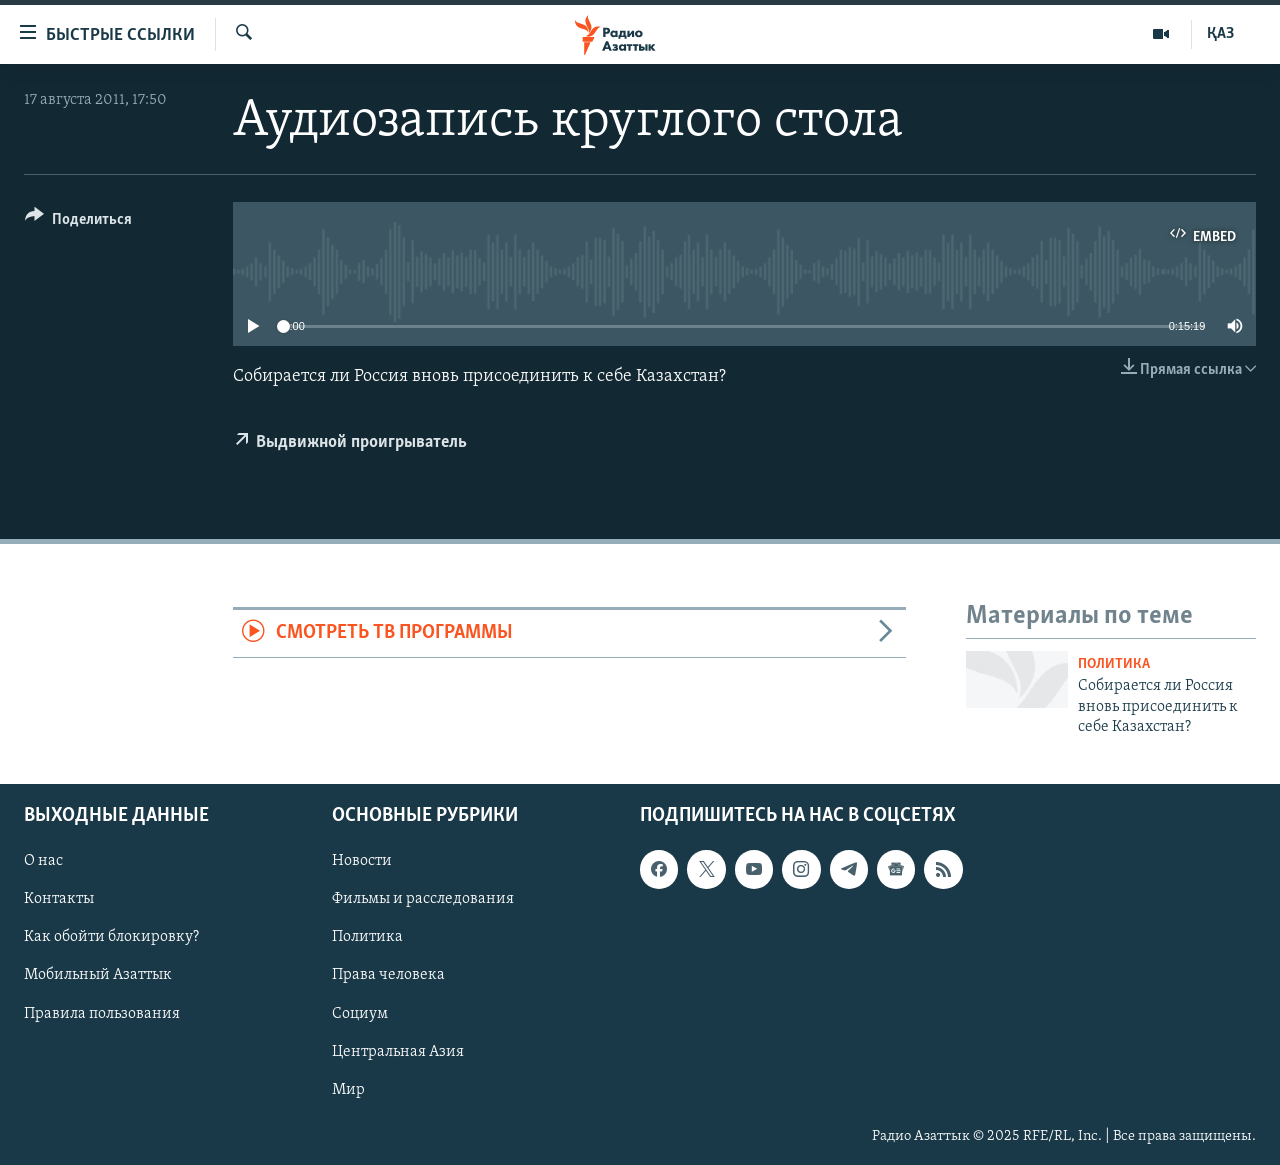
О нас (43, 861)
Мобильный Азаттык (98, 975)
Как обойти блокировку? (111, 937)
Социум (360, 1013)
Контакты (59, 899)
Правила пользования (102, 1013)
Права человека (388, 975)
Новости (362, 861)
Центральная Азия (398, 1051)
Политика (1114, 664)
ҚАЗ (1220, 34)
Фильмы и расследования (423, 899)
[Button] (78, 222)
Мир (348, 1089)
